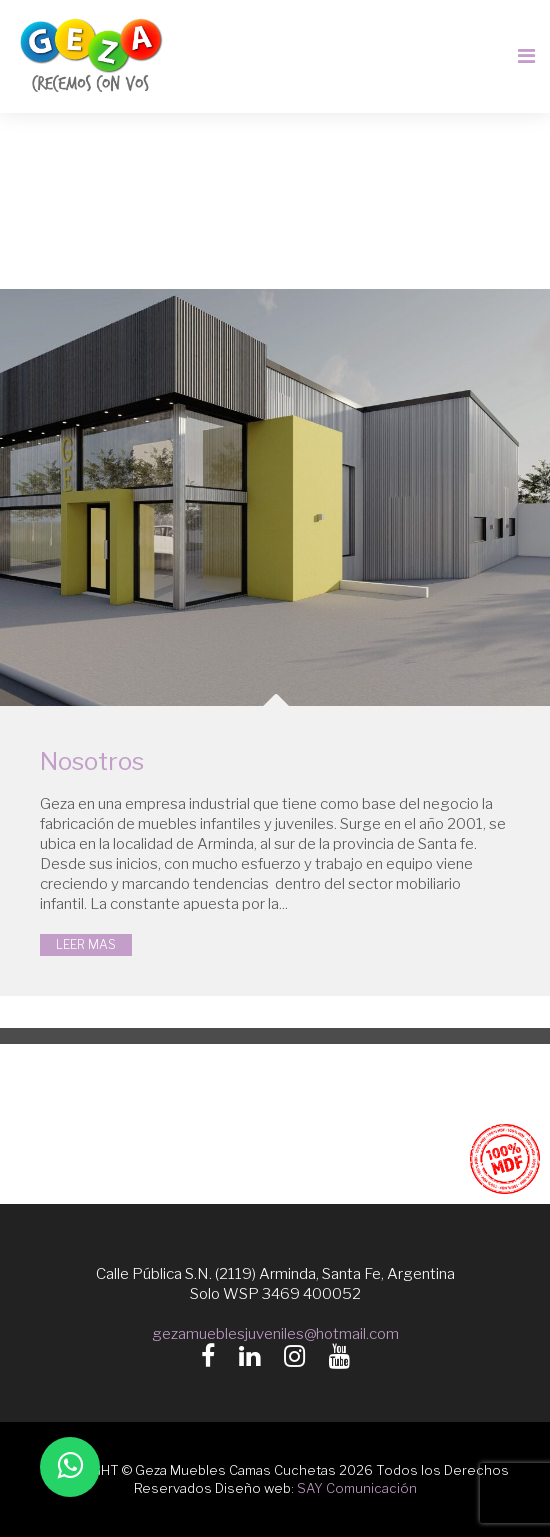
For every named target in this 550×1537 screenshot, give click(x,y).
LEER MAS (86, 944)
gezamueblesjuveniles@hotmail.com (275, 1333)
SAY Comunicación (357, 1488)
